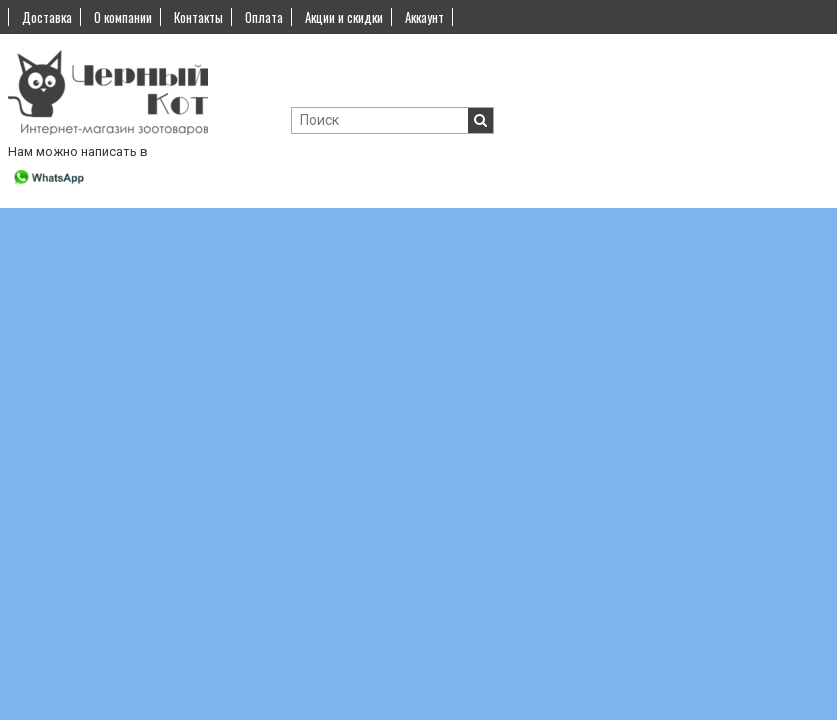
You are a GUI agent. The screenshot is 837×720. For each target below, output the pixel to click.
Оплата (264, 17)
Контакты (198, 17)
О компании (123, 17)
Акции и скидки (344, 17)
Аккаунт (424, 17)
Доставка (47, 17)
